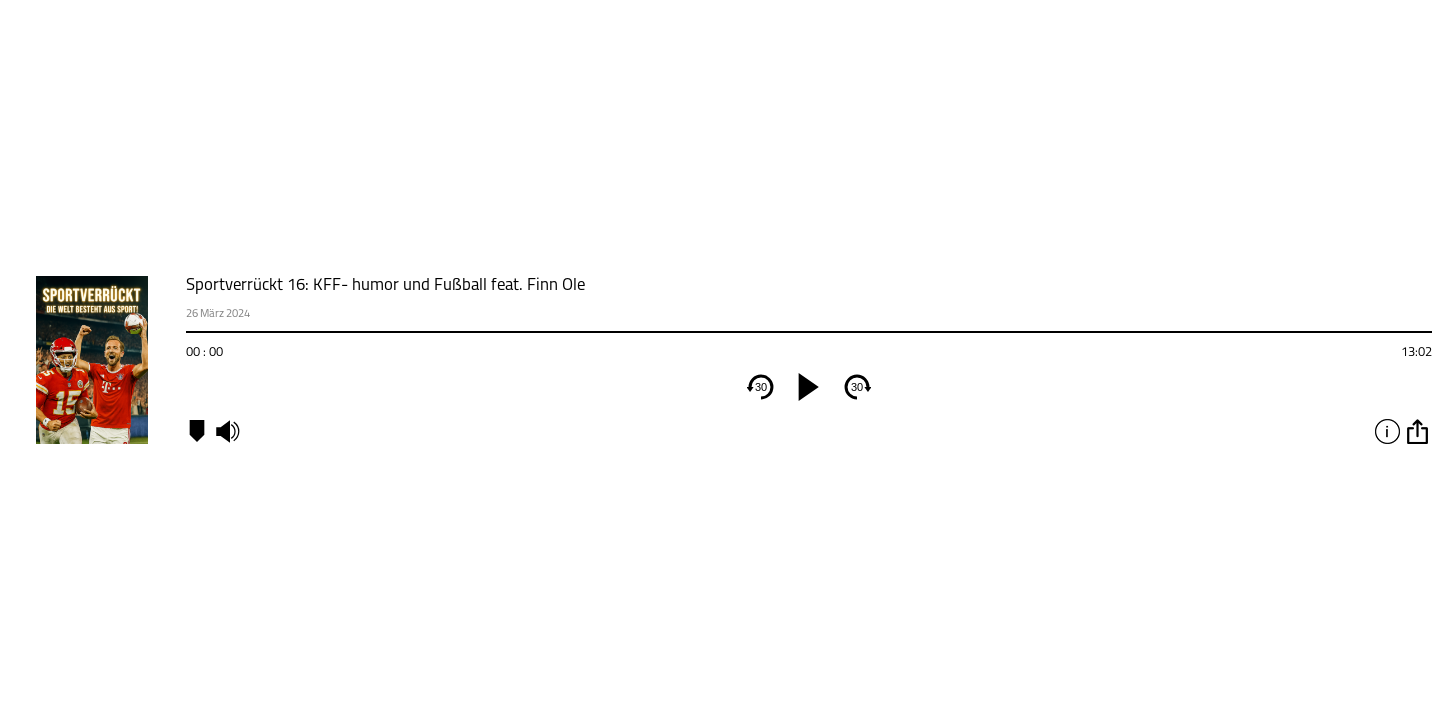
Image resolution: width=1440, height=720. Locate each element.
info (1387, 431)
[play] (809, 387)
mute (227, 431)
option (1417, 431)
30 (761, 387)
